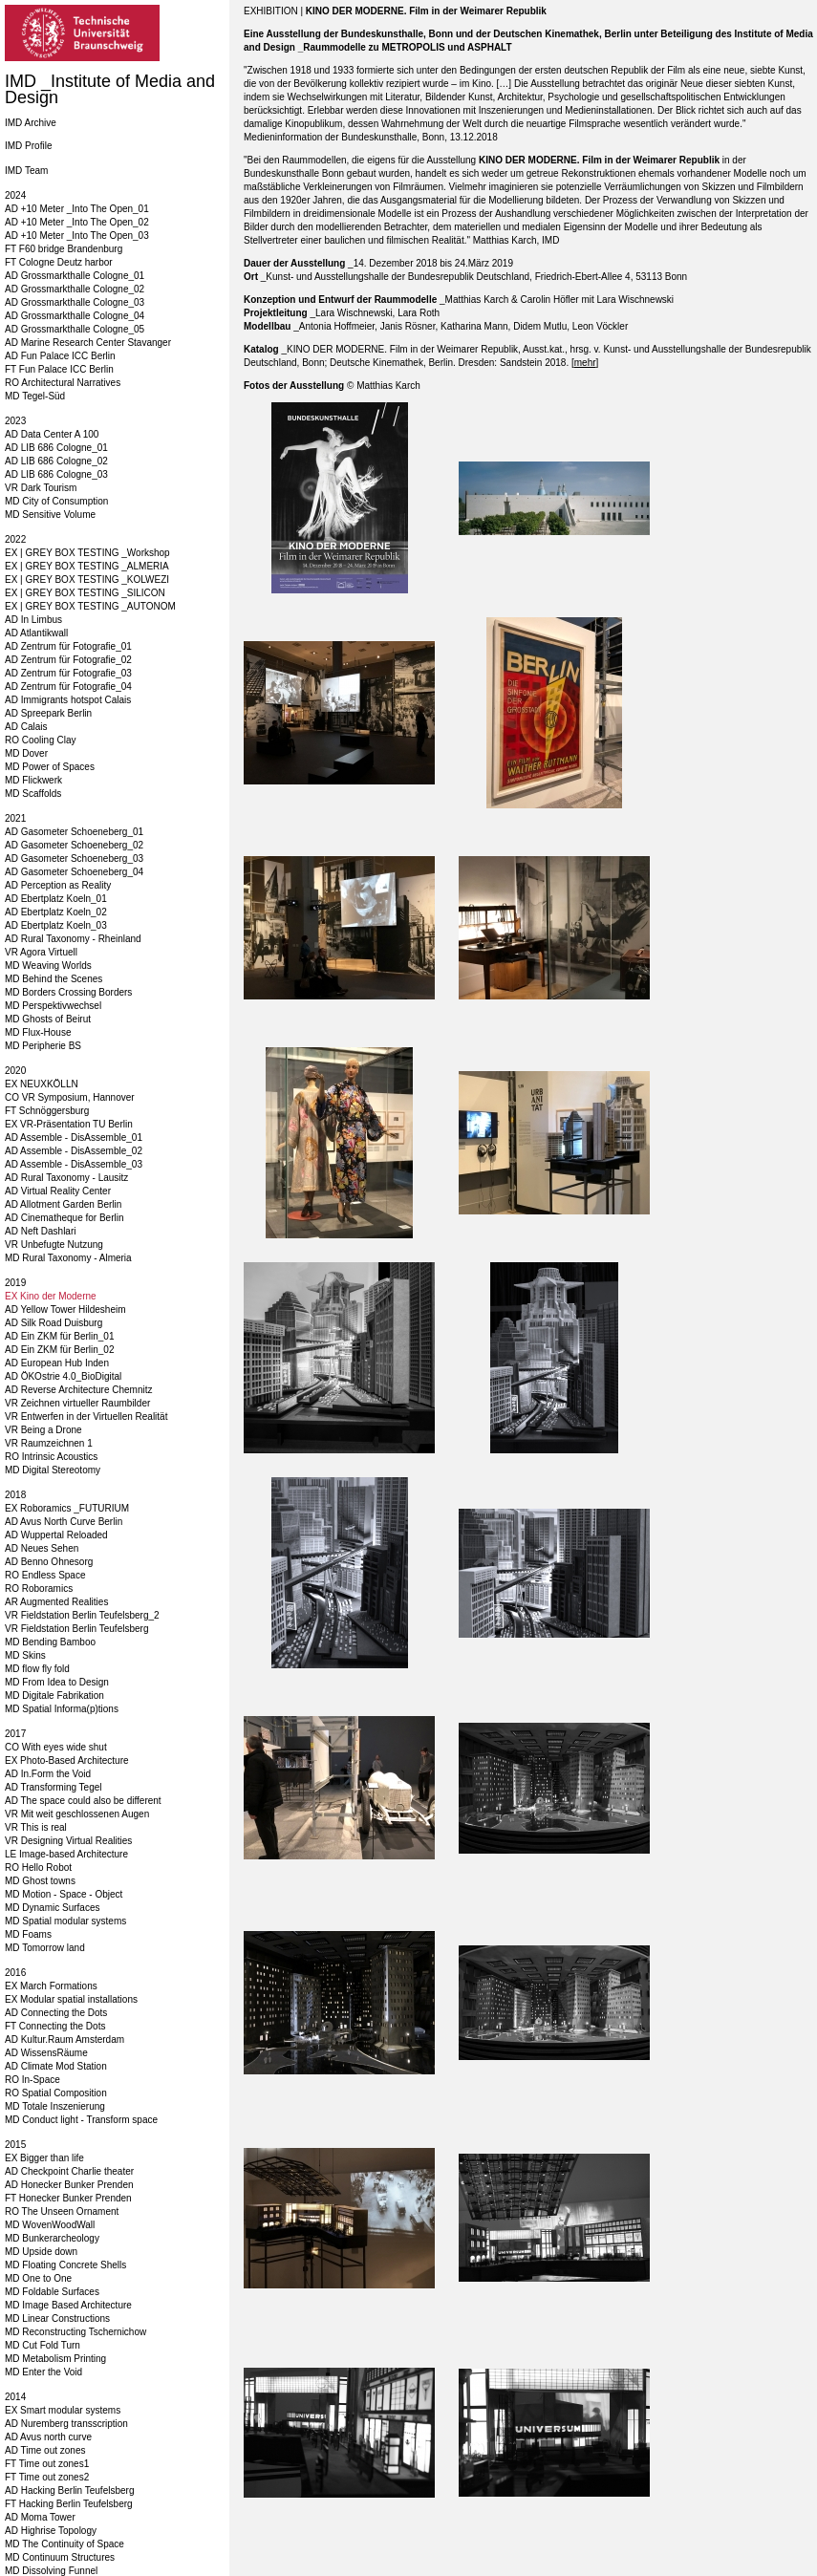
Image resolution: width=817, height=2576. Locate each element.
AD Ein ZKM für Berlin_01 (60, 1336)
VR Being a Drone (43, 1430)
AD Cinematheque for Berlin (64, 1218)
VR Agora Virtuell (41, 952)
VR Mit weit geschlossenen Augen (77, 1814)
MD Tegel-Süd (35, 396)
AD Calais (26, 726)
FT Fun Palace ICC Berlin (59, 369)
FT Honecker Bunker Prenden (68, 2198)
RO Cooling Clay (40, 740)
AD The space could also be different (83, 1800)
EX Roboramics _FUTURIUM (67, 1508)
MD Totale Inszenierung (55, 2106)
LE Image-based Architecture (66, 1854)
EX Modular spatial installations (71, 1999)
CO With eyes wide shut (56, 1747)
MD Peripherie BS (43, 1046)
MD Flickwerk (33, 780)
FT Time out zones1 (47, 2463)
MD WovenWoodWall (50, 2225)
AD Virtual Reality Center (58, 1191)
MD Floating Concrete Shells (65, 2265)
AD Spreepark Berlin (48, 713)
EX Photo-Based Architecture (67, 1760)
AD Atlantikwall (36, 633)
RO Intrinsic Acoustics (51, 1456)
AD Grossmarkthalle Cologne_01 (74, 275)
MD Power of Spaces (50, 767)
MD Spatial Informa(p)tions (61, 1709)
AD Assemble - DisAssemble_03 (73, 1164)
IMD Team (26, 170)
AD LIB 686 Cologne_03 (56, 474)
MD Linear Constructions (57, 2318)
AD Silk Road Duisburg (53, 1323)
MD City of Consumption (56, 501)
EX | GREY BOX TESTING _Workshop (87, 552)
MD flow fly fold (37, 1669)
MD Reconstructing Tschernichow (75, 2332)
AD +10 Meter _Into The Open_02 (77, 222)
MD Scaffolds (33, 793)
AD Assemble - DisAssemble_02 (73, 1151)
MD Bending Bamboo (50, 1642)
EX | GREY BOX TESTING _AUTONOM (90, 606)
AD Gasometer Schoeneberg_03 (74, 858)
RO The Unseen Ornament (61, 2211)
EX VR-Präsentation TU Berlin (69, 1124)
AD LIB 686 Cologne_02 (56, 461)
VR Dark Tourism (40, 488)
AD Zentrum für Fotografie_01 (68, 646)
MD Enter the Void (43, 2372)
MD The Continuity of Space (64, 2544)
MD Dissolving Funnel (51, 2570)
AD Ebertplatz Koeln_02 (56, 912)
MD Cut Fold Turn (42, 2345)
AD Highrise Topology (51, 2530)
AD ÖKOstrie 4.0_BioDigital (63, 1376)
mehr (585, 362)
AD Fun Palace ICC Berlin (60, 356)
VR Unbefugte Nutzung (54, 1244)
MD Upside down (41, 2251)
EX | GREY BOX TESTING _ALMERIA (87, 566)
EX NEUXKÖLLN (41, 1084)
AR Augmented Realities (56, 1602)
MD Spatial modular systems (65, 1921)
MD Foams (28, 1934)
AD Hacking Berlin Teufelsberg (69, 2490)
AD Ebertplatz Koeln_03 (56, 925)
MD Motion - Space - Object (63, 1894)
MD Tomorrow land (45, 1948)
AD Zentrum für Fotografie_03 (68, 673)
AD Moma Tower (40, 2517)
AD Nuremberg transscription (66, 2423)
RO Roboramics (39, 1588)
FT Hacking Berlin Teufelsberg (69, 2504)
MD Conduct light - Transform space (81, 2119)
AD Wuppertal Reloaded (56, 1535)
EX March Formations (51, 1986)
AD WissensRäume (46, 2053)
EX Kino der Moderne (51, 1296)
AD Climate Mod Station (56, 2066)
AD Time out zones (45, 2450)
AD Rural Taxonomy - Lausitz (66, 1177)
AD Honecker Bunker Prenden (69, 2184)
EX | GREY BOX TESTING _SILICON (85, 593)
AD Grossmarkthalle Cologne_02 (74, 289)
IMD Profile (28, 145)
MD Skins (25, 1655)
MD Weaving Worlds (48, 965)
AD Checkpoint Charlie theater (69, 2171)
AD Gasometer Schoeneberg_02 (74, 845)
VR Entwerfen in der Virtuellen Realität (86, 1416)
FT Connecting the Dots (55, 2026)
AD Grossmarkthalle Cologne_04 (74, 316)
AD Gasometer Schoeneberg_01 (74, 831)
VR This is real (36, 1827)
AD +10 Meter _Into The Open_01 (77, 209)
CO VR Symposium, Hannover (70, 1097)
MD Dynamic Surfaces (52, 1907)
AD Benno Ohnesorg (49, 1561)
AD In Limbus (33, 619)
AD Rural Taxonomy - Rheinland (73, 939)
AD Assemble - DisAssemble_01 (73, 1137)
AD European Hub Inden (57, 1363)
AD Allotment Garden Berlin (63, 1204)
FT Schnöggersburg (47, 1111)
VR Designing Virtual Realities (68, 1840)
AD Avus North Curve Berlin (63, 1521)
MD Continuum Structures (60, 2557)
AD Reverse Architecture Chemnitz (79, 1390)
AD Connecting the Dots (56, 2012)
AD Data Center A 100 (51, 434)
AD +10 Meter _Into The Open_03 (77, 235)
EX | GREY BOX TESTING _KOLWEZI (87, 579)
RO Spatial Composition (56, 2093)
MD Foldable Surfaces (52, 2291)
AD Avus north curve (48, 2437)
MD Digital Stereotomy (52, 1470)
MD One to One (38, 2278)
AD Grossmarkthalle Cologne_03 (74, 302)
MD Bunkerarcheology (52, 2238)
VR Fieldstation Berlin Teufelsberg (76, 1628)
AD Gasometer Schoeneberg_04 (74, 872)
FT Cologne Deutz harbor (59, 262)
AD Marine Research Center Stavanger (88, 342)
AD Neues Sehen (41, 1548)
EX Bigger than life (44, 2158)
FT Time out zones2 (47, 2477)
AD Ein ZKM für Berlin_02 (60, 1349)
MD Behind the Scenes (53, 979)
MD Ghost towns (40, 1881)
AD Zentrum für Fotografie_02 (68, 660)
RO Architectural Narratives (62, 382)
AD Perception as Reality (58, 885)
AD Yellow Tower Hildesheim (65, 1309)
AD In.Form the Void (48, 1774)
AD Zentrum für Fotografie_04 (68, 686)
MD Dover (26, 753)
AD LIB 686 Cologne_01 (56, 447)
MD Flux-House (38, 1032)
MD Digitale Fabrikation (54, 1695)
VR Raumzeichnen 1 (49, 1443)
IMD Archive (30, 123)
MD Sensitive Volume (50, 514)
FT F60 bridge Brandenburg (63, 249)
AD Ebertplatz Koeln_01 (56, 898)
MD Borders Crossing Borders (68, 992)
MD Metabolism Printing (55, 2358)
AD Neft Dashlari (40, 1231)
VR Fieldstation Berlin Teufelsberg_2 (82, 1615)
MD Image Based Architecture (68, 2305)
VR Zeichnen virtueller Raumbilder (77, 1403)
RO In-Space (32, 2079)
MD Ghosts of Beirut (48, 1019)
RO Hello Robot (38, 1867)
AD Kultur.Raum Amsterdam (64, 2039)
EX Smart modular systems (62, 2410)
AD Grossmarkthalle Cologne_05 (74, 329)
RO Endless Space (45, 1575)
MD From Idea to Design (57, 1682)
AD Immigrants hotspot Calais (68, 700)
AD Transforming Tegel (53, 1787)
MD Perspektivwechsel (53, 1005)
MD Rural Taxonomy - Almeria (68, 1258)
